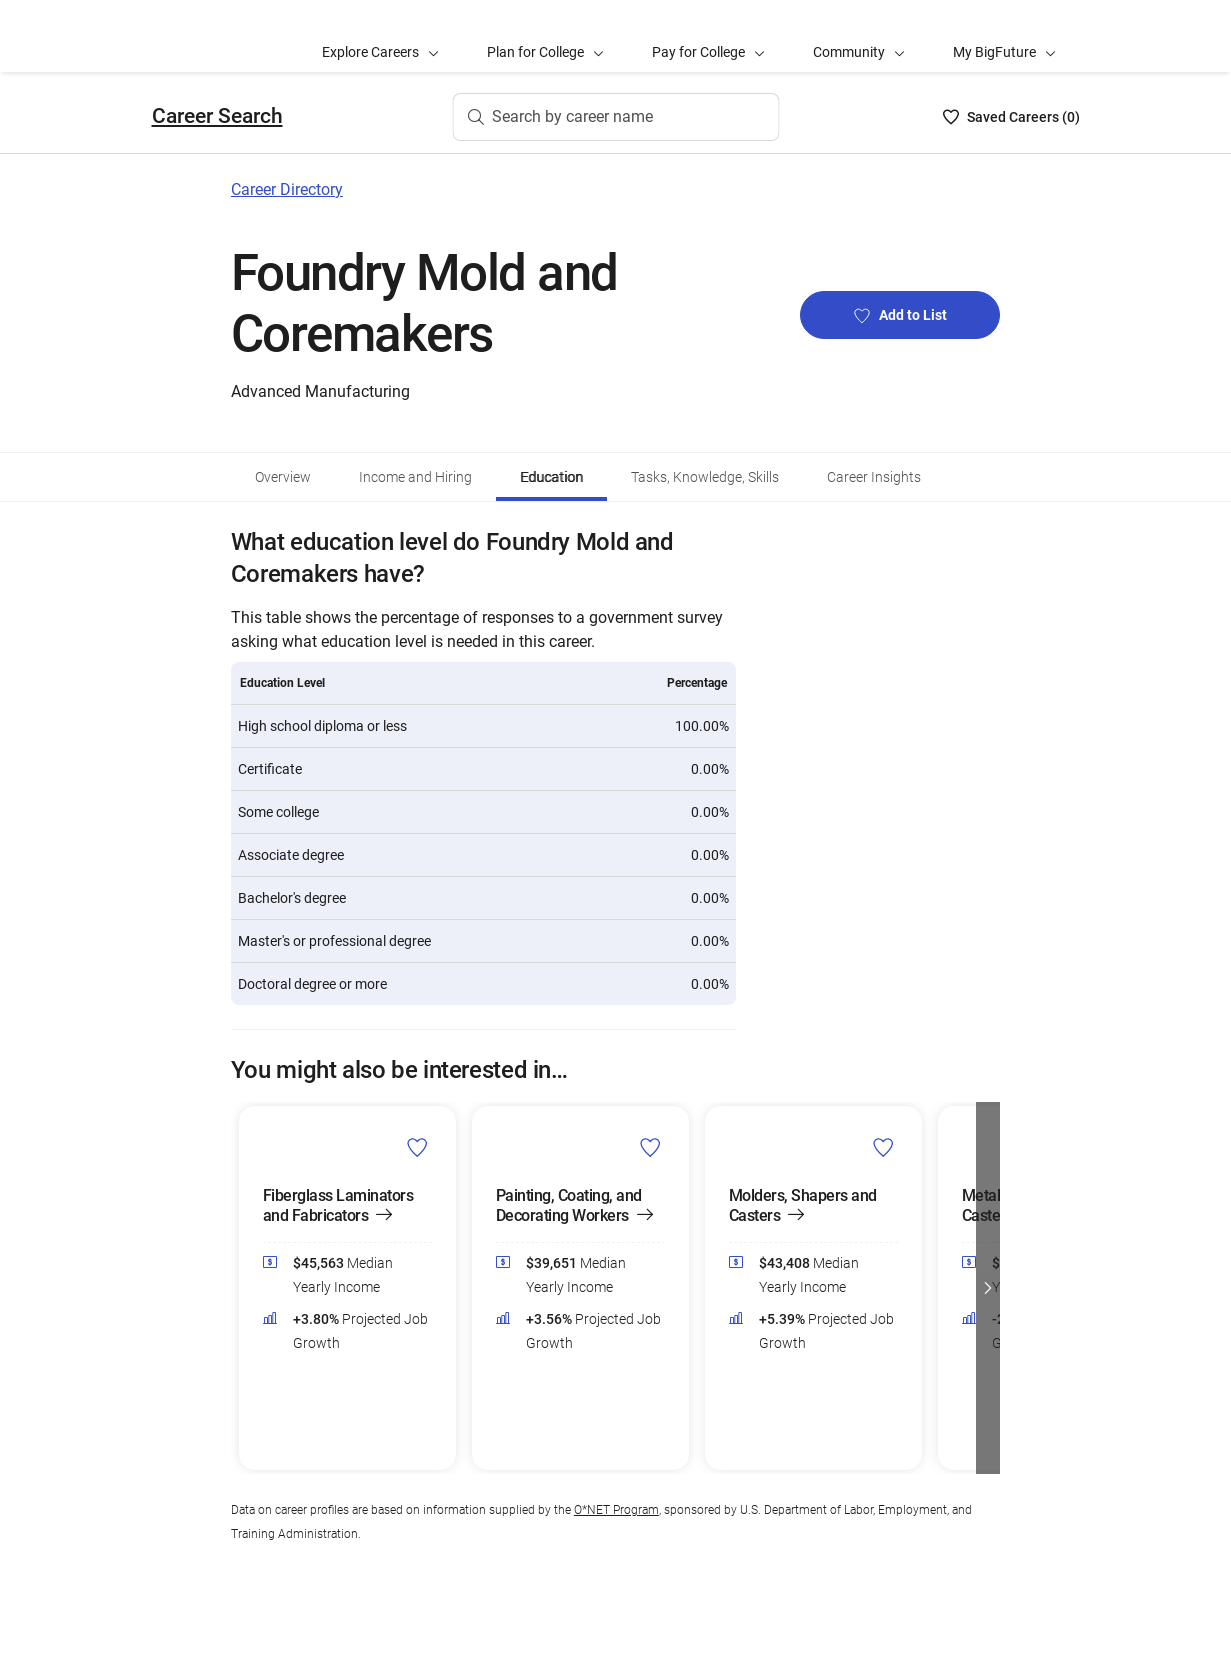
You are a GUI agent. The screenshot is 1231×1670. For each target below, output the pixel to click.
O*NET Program (616, 1510)
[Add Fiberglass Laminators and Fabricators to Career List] (417, 1146)
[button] (988, 1288)
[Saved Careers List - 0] (1011, 117)
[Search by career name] (615, 117)
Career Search (217, 116)
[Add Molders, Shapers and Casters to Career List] (883, 1146)
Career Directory (287, 189)
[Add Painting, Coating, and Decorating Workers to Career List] (650, 1146)
